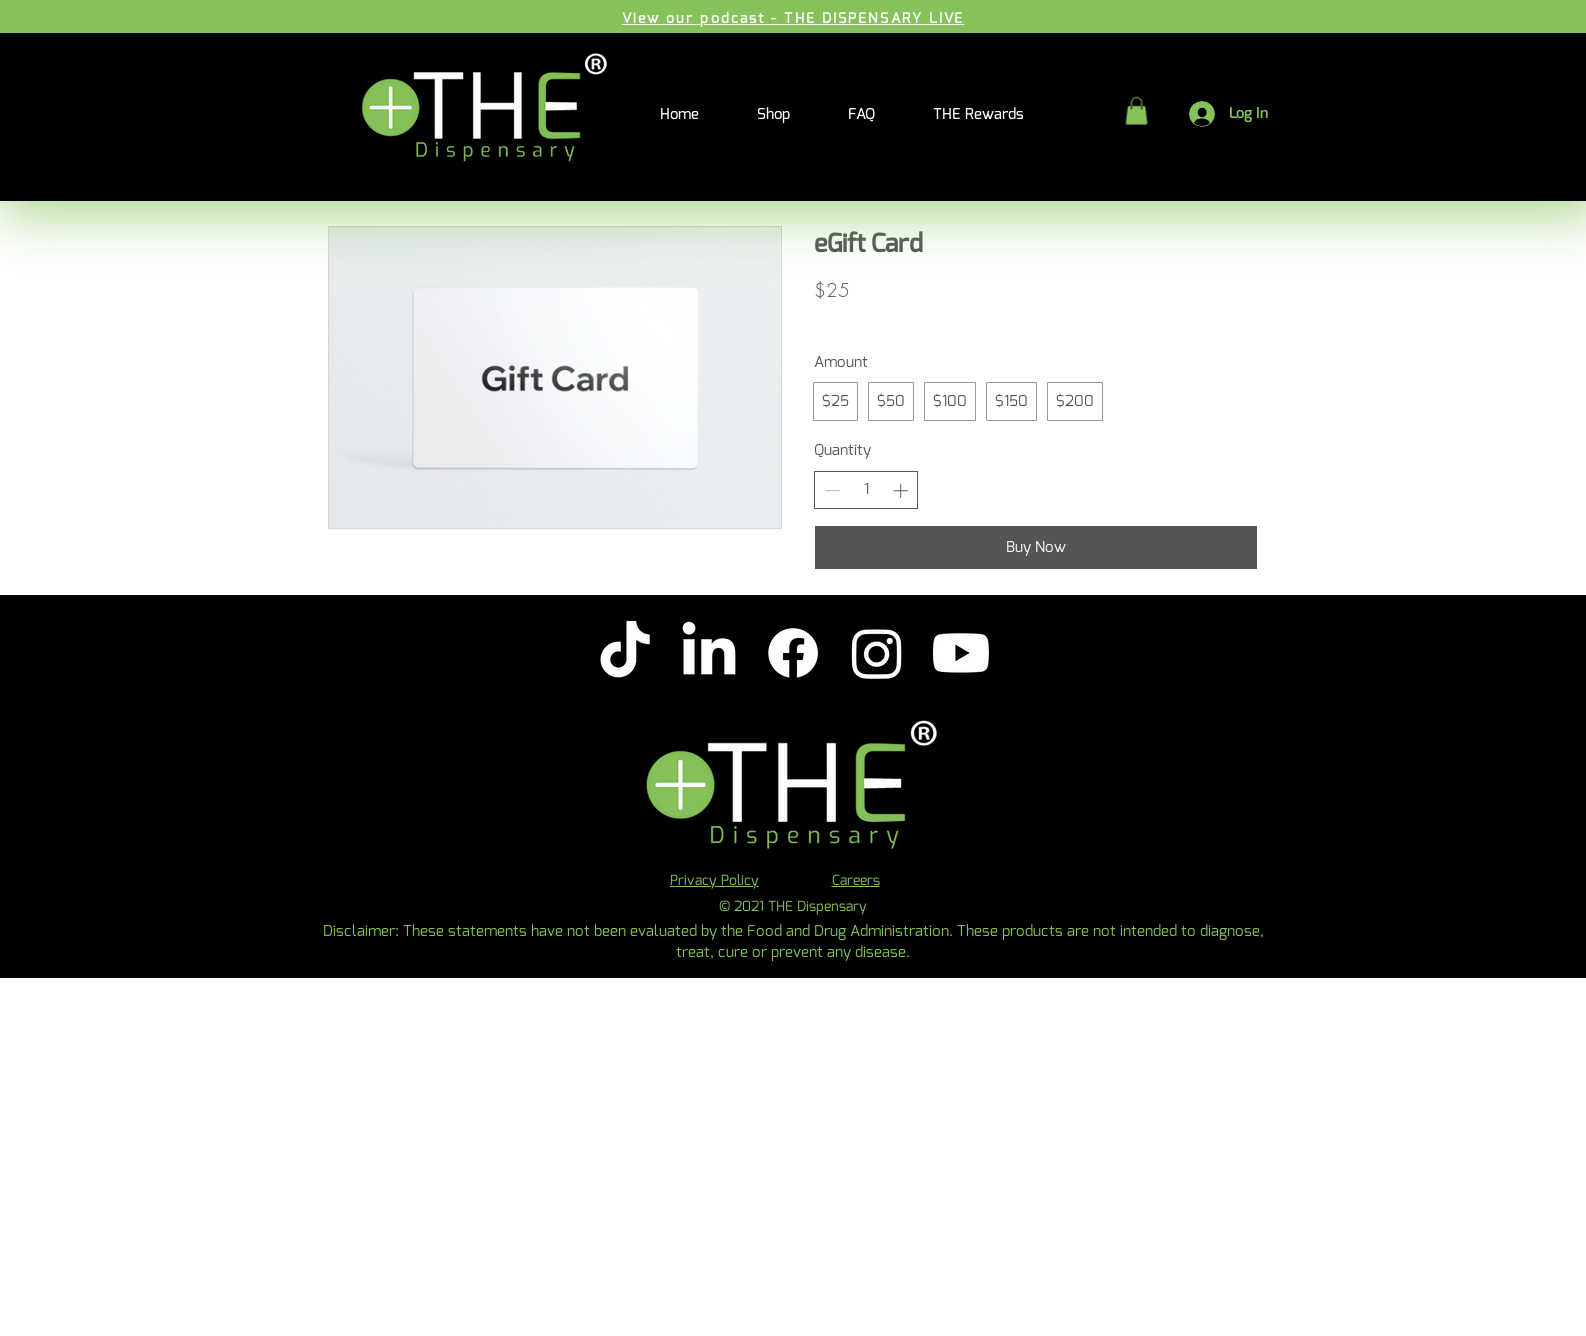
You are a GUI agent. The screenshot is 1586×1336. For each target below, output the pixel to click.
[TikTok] (625, 653)
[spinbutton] (866, 489)
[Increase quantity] (900, 490)
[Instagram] (877, 653)
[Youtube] (961, 653)
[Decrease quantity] (832, 490)
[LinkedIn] (709, 653)
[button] (1136, 110)
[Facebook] (793, 653)
